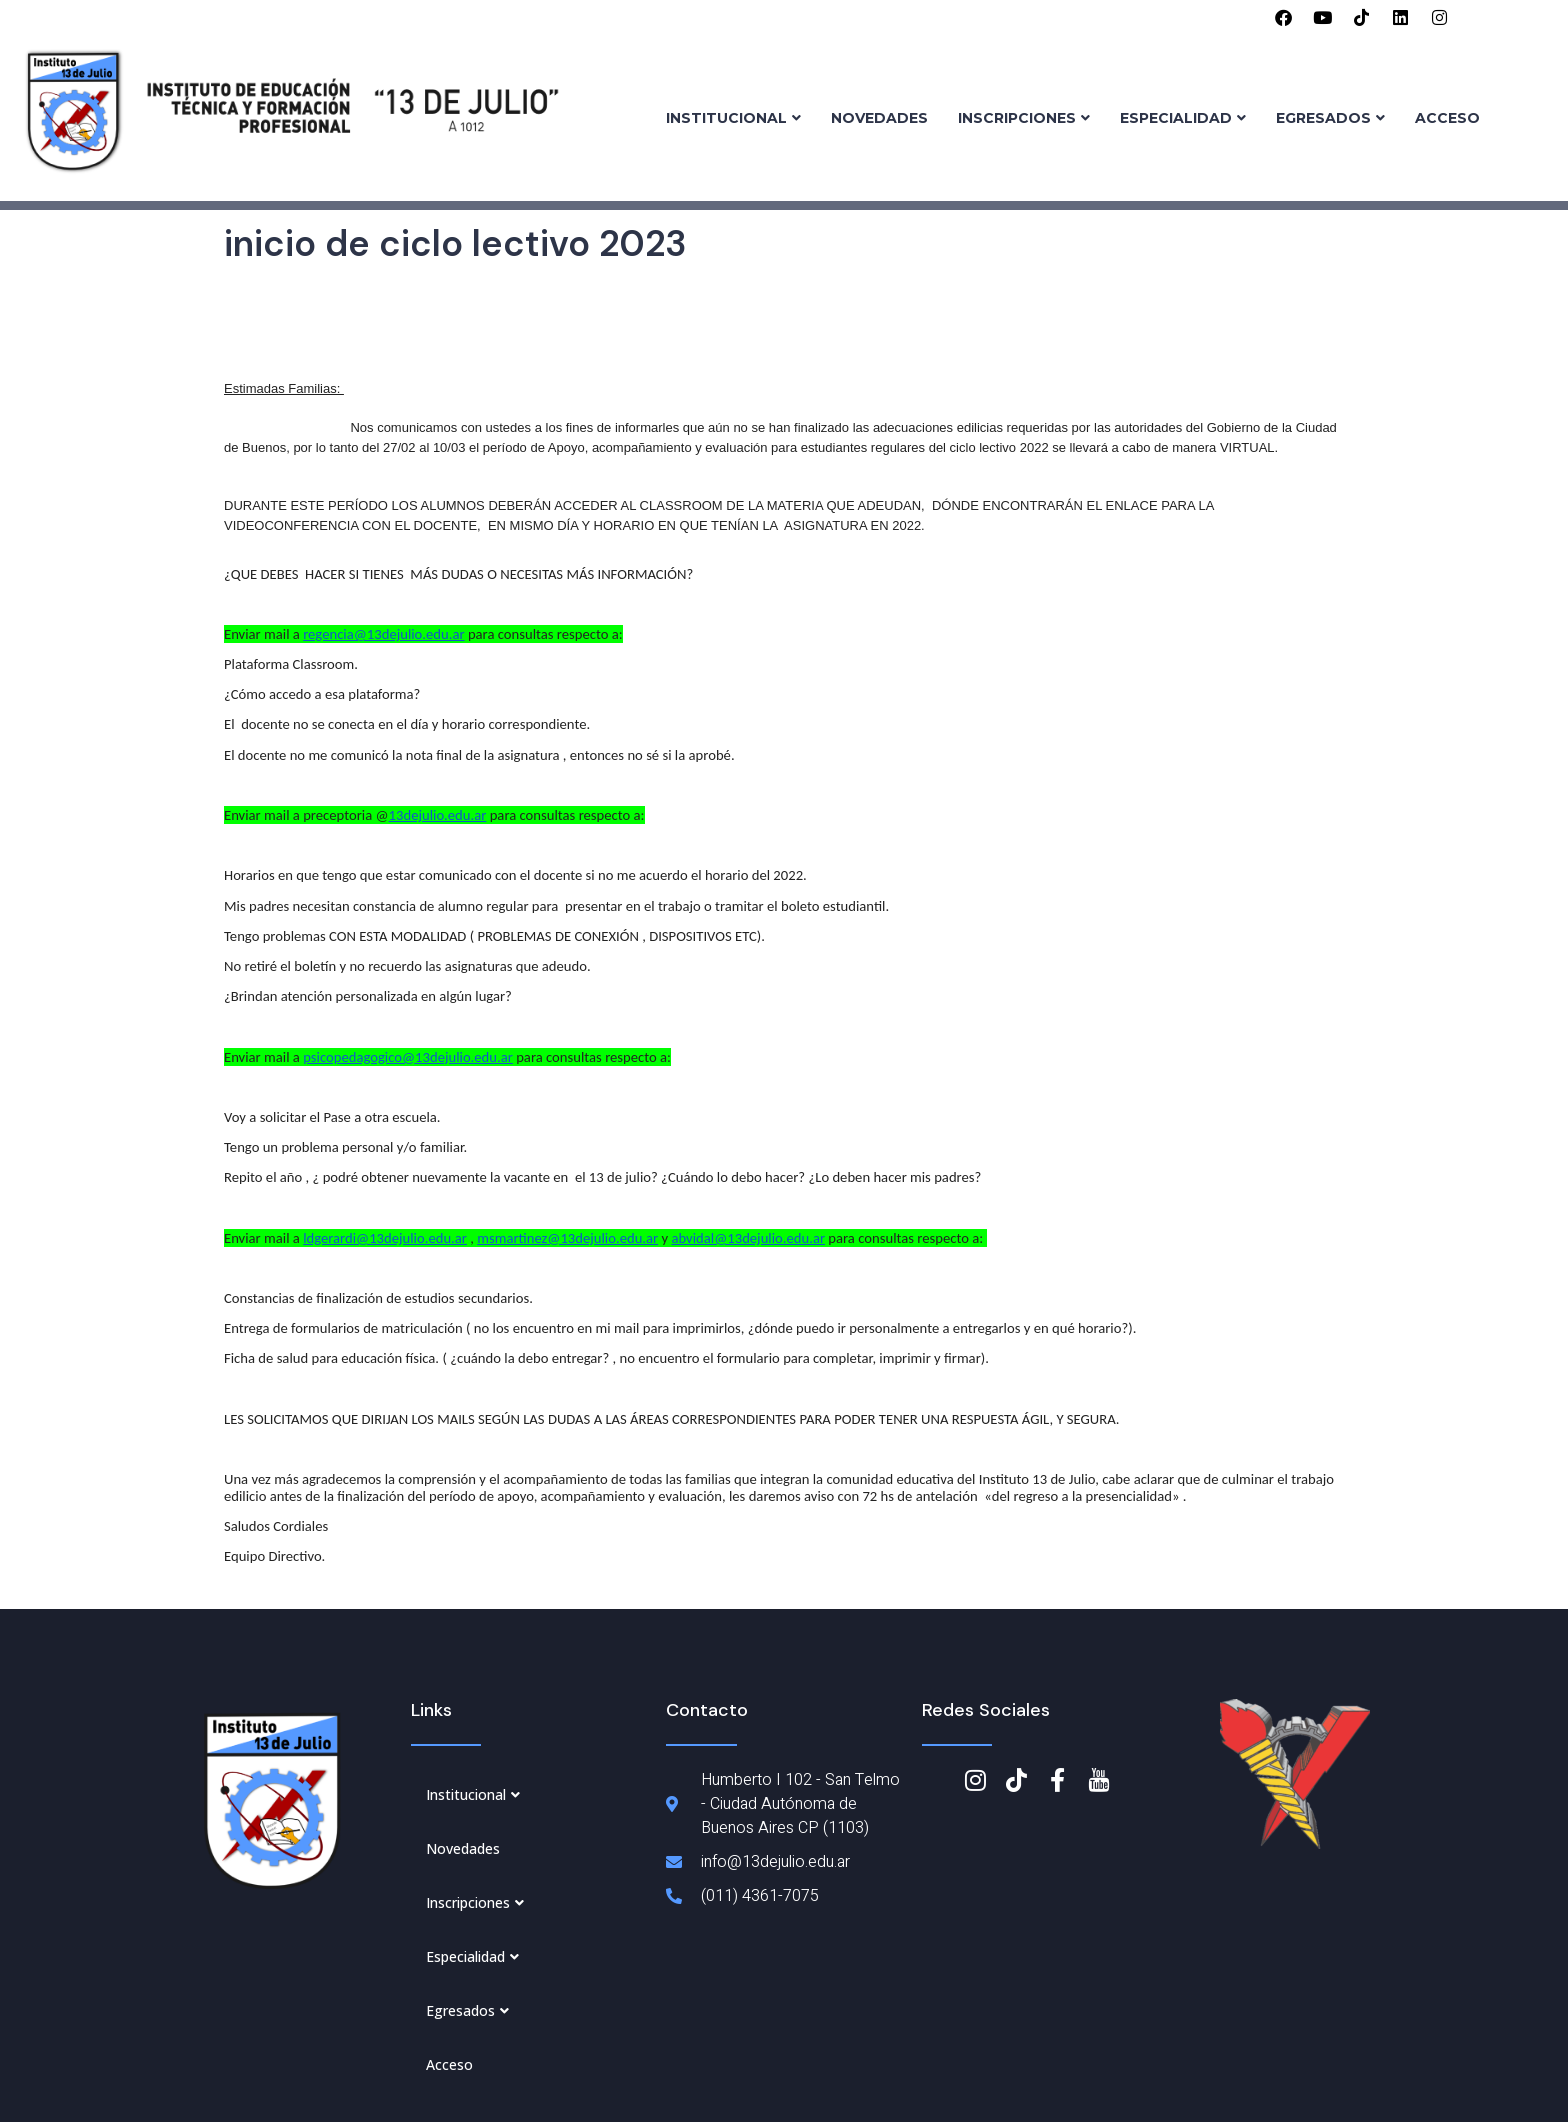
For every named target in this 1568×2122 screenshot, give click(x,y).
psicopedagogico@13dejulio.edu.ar (408, 1057)
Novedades (879, 118)
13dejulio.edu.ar (438, 815)
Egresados (1330, 118)
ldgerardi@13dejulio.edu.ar (385, 1238)
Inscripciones (1024, 118)
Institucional (733, 118)
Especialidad (1183, 118)
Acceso (1447, 118)
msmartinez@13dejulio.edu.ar (567, 1238)
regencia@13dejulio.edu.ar (383, 634)
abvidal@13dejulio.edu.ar (748, 1238)
